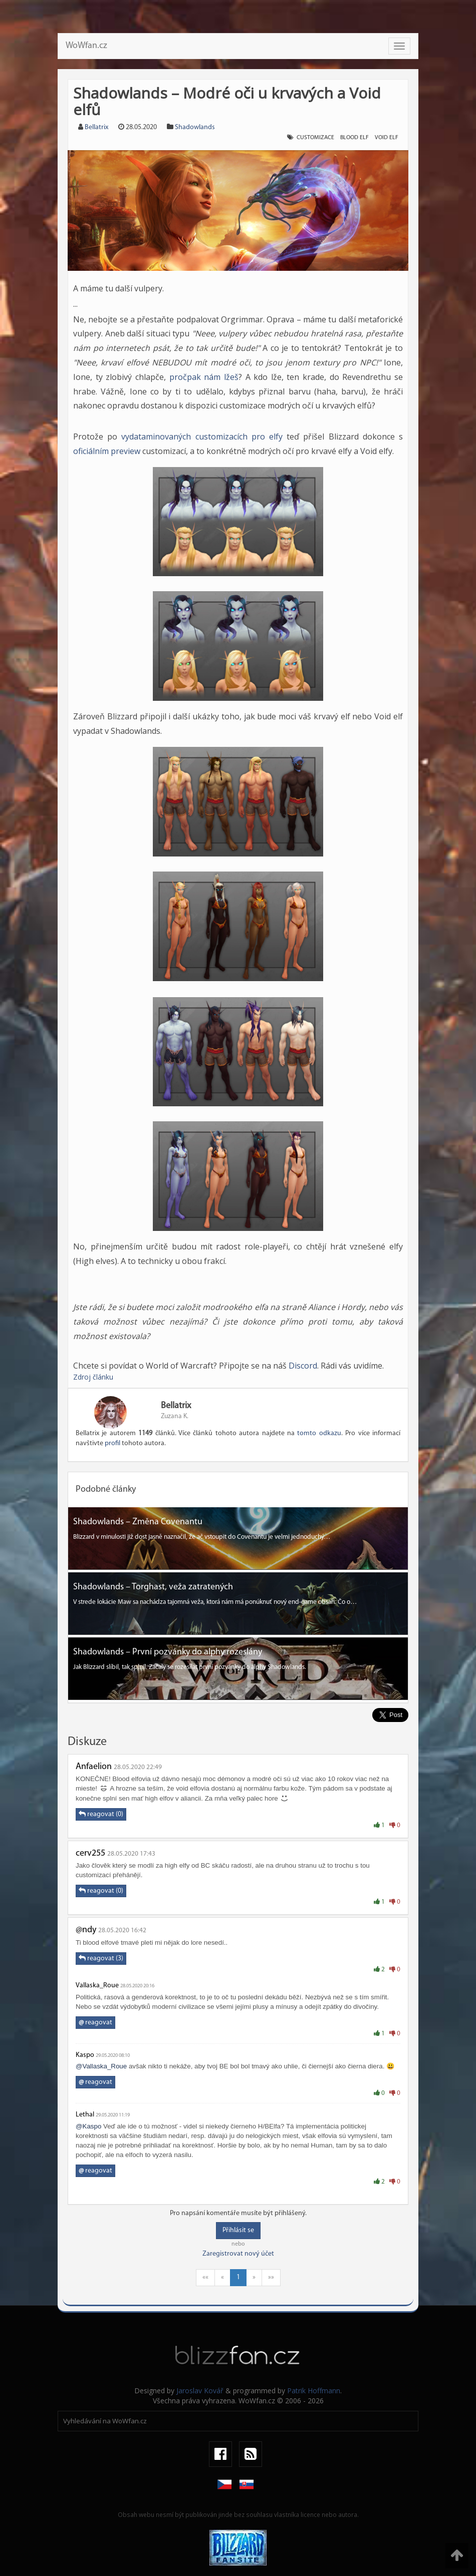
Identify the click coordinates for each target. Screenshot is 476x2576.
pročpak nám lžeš (204, 376)
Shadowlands (195, 127)
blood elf (354, 138)
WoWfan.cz (86, 46)
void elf (386, 138)
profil (112, 1443)
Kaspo (85, 2055)
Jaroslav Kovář (199, 2390)
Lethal (85, 2114)
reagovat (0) (101, 1814)
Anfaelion (94, 1767)
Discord (303, 1365)
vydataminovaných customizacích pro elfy (202, 436)
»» (271, 2277)
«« (205, 2277)
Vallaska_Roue (97, 1985)
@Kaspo (88, 2126)
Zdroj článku (93, 1377)
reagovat (95, 2022)
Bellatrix (96, 127)
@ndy (86, 1930)
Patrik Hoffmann (313, 2390)
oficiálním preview (106, 451)
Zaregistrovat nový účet (238, 2254)
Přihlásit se (238, 2230)
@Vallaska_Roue (101, 2066)
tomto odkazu (319, 1433)
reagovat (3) (101, 1958)
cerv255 (90, 1853)
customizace (315, 138)
